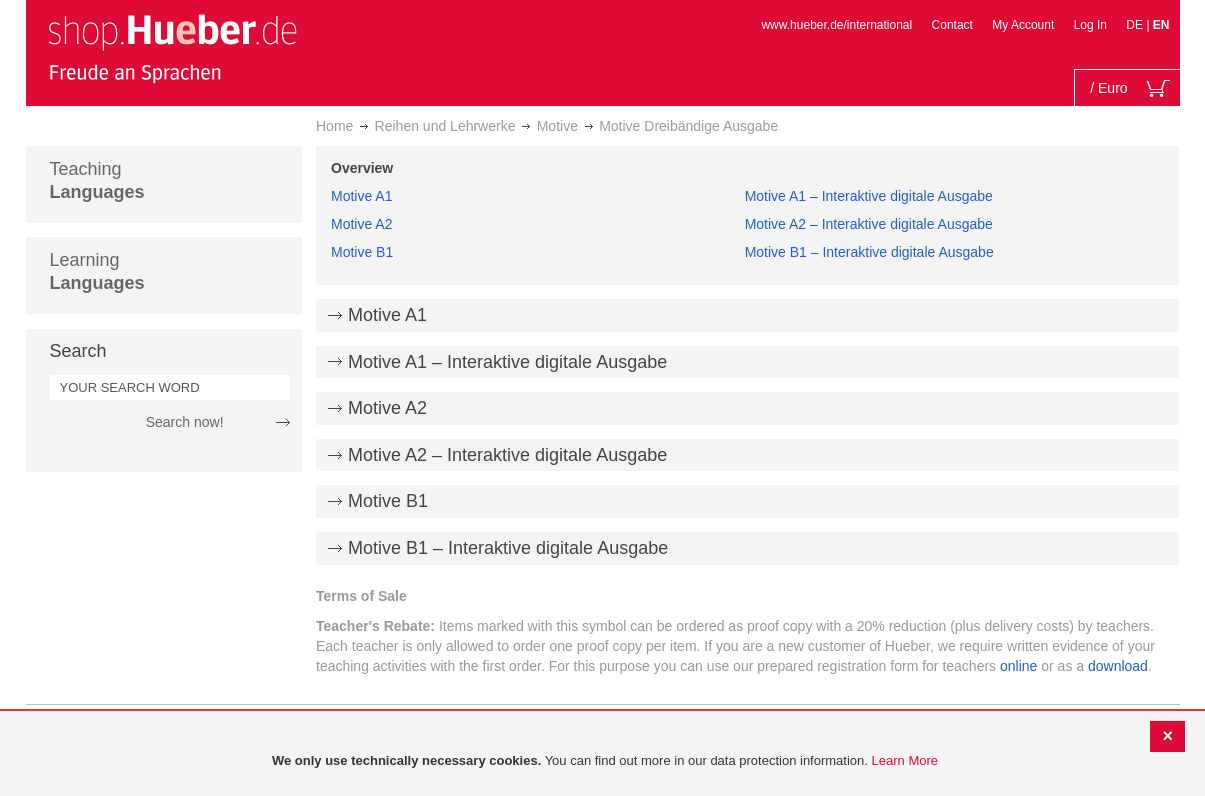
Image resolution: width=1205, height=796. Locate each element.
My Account (1023, 25)
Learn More (905, 760)
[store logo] (172, 48)
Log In (1090, 25)
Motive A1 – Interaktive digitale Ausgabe (869, 196)
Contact (952, 25)
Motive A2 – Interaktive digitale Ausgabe (869, 224)
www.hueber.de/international (836, 25)
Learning (97, 271)
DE (1136, 25)
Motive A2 (361, 224)
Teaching (97, 180)
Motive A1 (361, 196)
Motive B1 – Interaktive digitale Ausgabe (869, 252)
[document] (605, 761)
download (1118, 666)
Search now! (185, 422)
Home (334, 126)
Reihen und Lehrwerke (445, 126)
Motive (557, 126)
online (1018, 666)
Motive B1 (362, 252)
